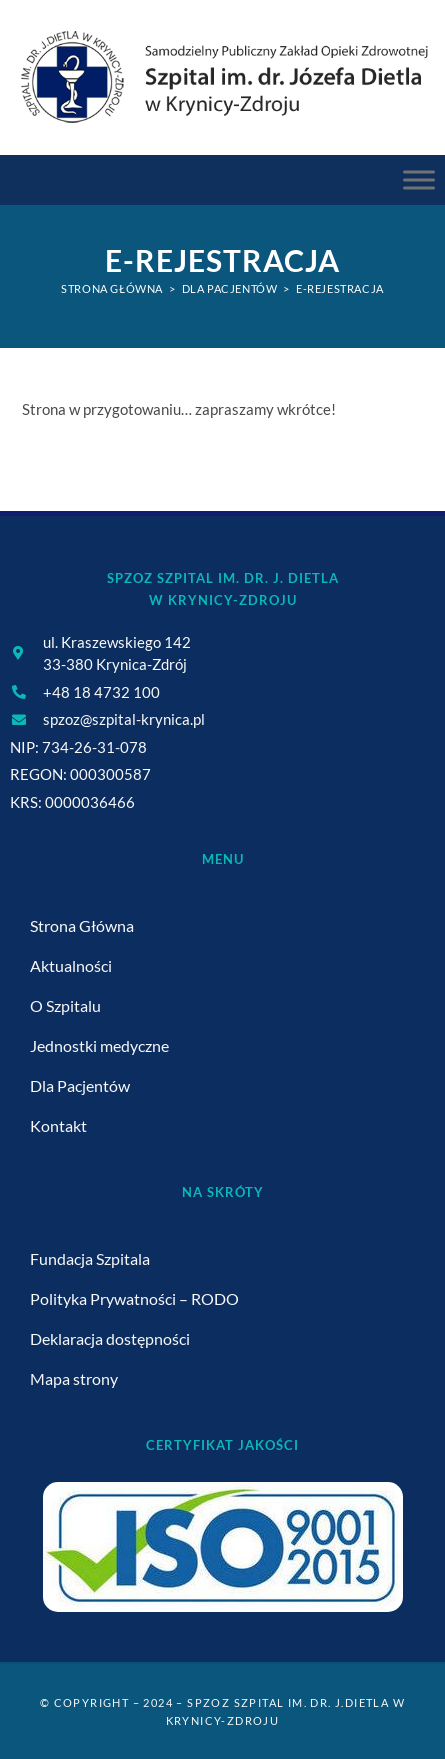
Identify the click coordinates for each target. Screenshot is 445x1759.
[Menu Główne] (419, 180)
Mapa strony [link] (74, 1378)
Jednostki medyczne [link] (99, 1045)
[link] (222, 76)
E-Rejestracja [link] (340, 288)
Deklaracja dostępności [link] (110, 1338)
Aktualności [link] (71, 965)
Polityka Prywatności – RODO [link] (134, 1298)
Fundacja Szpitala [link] (90, 1258)
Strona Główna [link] (82, 925)
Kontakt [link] (58, 1125)
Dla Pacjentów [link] (80, 1085)
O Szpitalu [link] (65, 1005)
